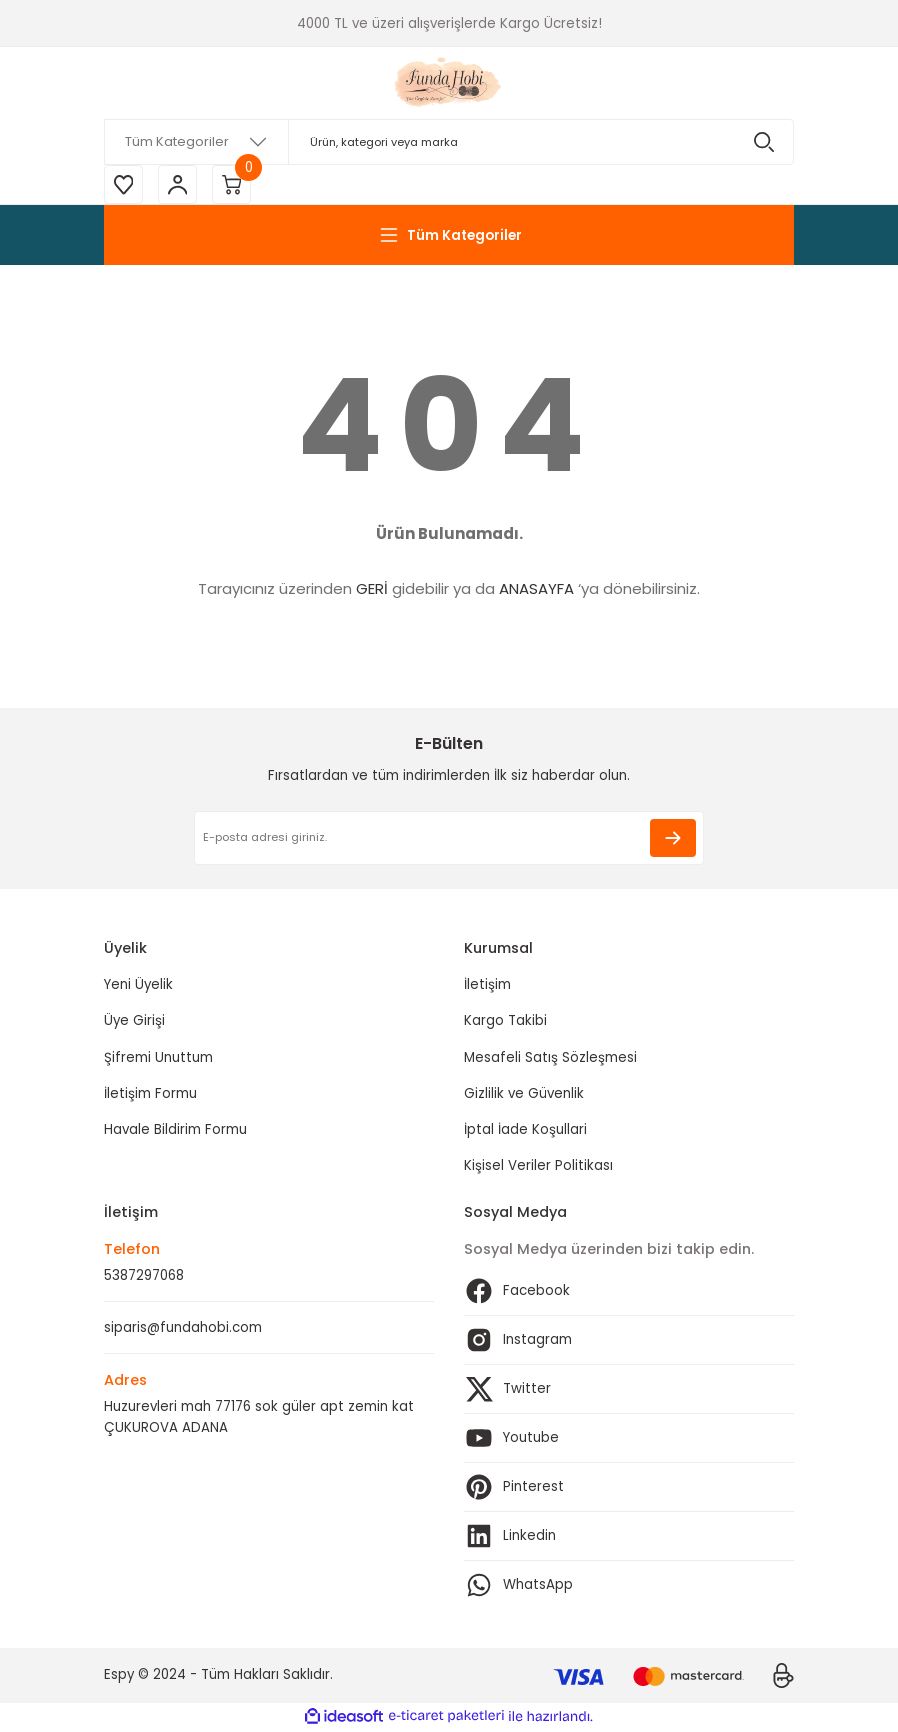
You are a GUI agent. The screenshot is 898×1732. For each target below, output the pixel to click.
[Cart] (234, 185)
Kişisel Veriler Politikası (538, 1166)
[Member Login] (179, 185)
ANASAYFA (536, 589)
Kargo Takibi (505, 1021)
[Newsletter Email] (449, 839)
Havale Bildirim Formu (175, 1130)
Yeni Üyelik (138, 985)
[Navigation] (449, 236)
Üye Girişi (134, 1021)
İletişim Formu (150, 1094)
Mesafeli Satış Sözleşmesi (550, 1058)
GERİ (372, 589)
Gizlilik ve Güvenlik (524, 1094)
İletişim (487, 985)
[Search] (449, 142)
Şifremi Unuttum (158, 1058)
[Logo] (449, 83)
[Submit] (673, 839)
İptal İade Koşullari (525, 1130)
